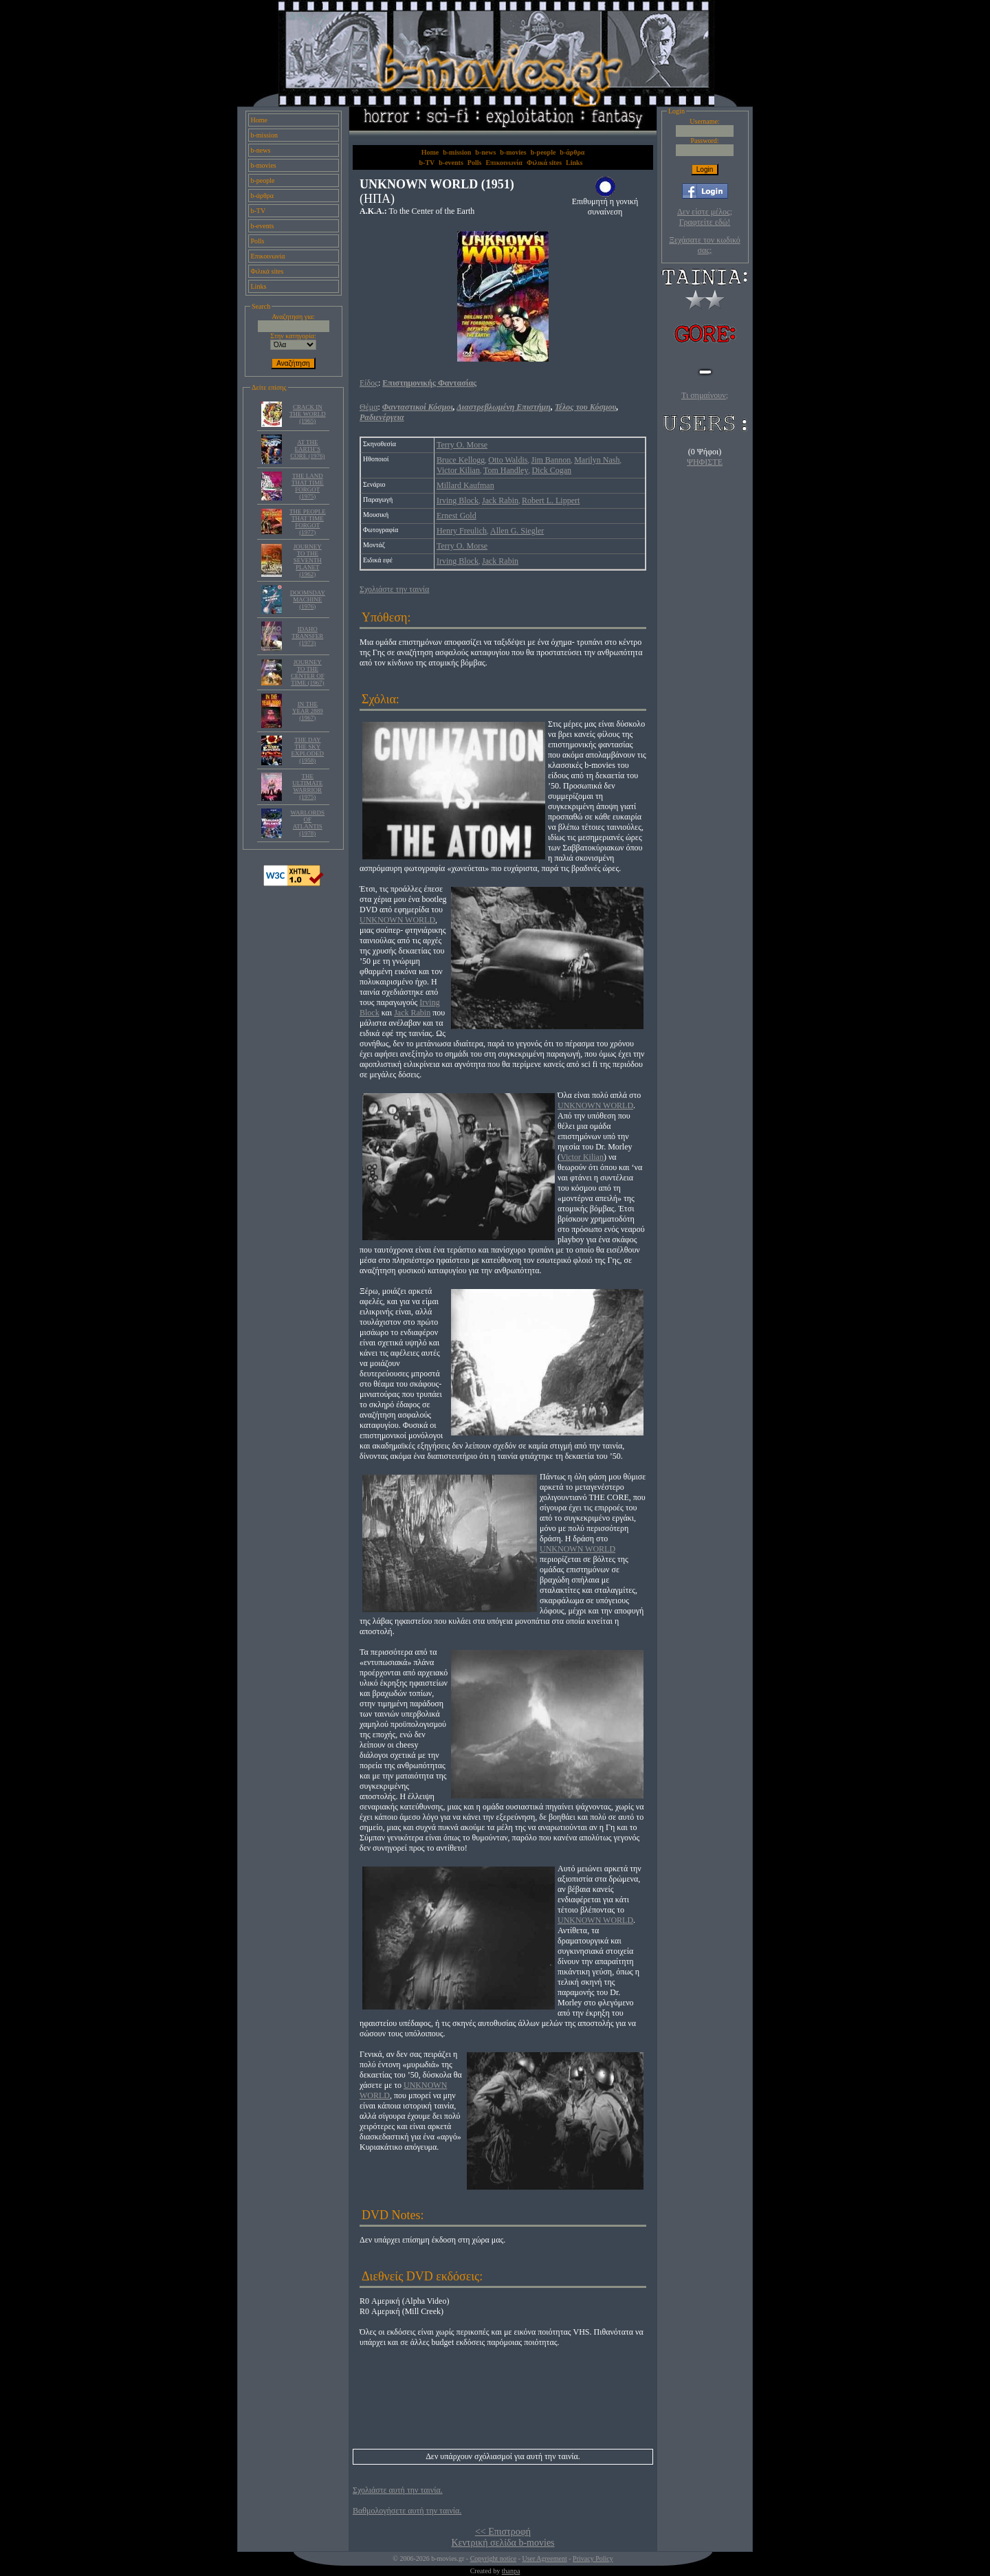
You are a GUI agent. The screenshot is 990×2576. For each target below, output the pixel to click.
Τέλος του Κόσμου (586, 407)
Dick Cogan (551, 470)
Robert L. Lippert (551, 500)
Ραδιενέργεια (382, 417)
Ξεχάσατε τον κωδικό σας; (704, 245)
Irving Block (457, 500)
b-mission (264, 135)
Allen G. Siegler (517, 531)
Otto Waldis (507, 460)
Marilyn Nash (596, 460)
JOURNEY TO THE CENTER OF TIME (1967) (307, 672)
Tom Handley (505, 470)
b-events (262, 226)
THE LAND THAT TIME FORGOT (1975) (308, 486)
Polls (258, 241)
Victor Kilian (458, 470)
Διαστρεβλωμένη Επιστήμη (503, 407)
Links (259, 286)
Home (259, 120)
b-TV (258, 210)
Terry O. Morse (462, 445)
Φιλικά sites (267, 271)
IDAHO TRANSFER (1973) (307, 636)
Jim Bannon (551, 460)
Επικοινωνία (268, 256)
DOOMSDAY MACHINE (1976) (307, 599)
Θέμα (368, 407)
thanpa (511, 2571)
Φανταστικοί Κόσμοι (417, 407)
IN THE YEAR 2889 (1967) (307, 711)
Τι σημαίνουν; (704, 395)
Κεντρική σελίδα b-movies (502, 2543)
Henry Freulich (462, 531)
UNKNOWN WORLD (397, 920)
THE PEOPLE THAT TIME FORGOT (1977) (307, 522)
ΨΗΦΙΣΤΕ (705, 462)
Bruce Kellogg (461, 460)
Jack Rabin (500, 500)
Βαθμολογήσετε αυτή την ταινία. (407, 2511)
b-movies (263, 165)
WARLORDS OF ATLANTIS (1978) (308, 823)
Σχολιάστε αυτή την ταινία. (398, 2490)
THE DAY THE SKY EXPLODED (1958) (308, 750)
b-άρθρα (262, 195)
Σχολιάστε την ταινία (394, 589)
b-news (261, 150)
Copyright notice (493, 2558)
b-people (263, 180)
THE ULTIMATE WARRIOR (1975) (307, 786)
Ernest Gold (456, 515)
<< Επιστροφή (503, 2532)
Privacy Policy (593, 2558)
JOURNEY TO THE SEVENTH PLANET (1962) (308, 560)
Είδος (369, 383)
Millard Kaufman (465, 485)
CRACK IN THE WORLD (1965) (307, 414)
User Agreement (544, 2558)
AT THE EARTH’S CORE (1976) (307, 449)
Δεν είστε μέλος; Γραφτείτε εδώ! (704, 217)
